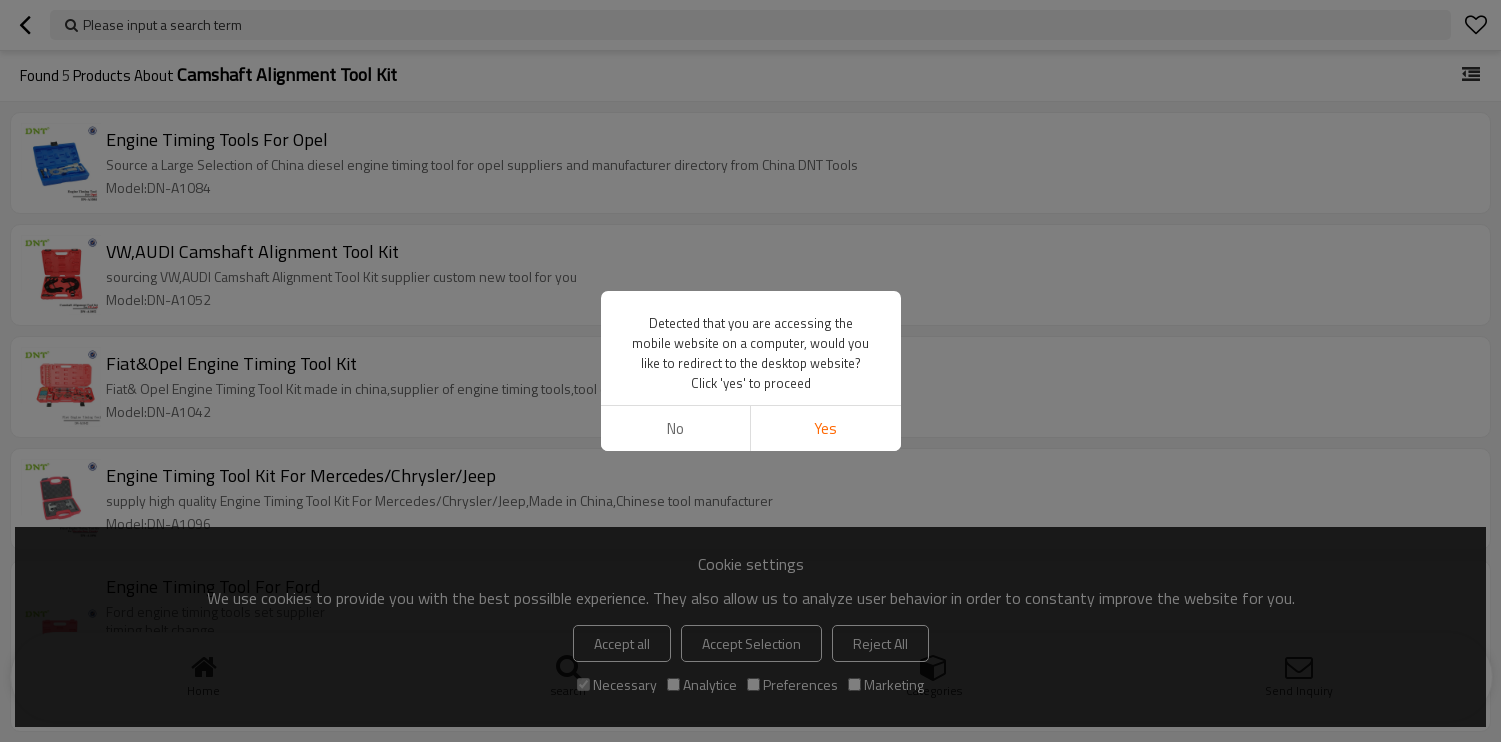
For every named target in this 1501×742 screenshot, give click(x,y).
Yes (825, 428)
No (675, 428)
